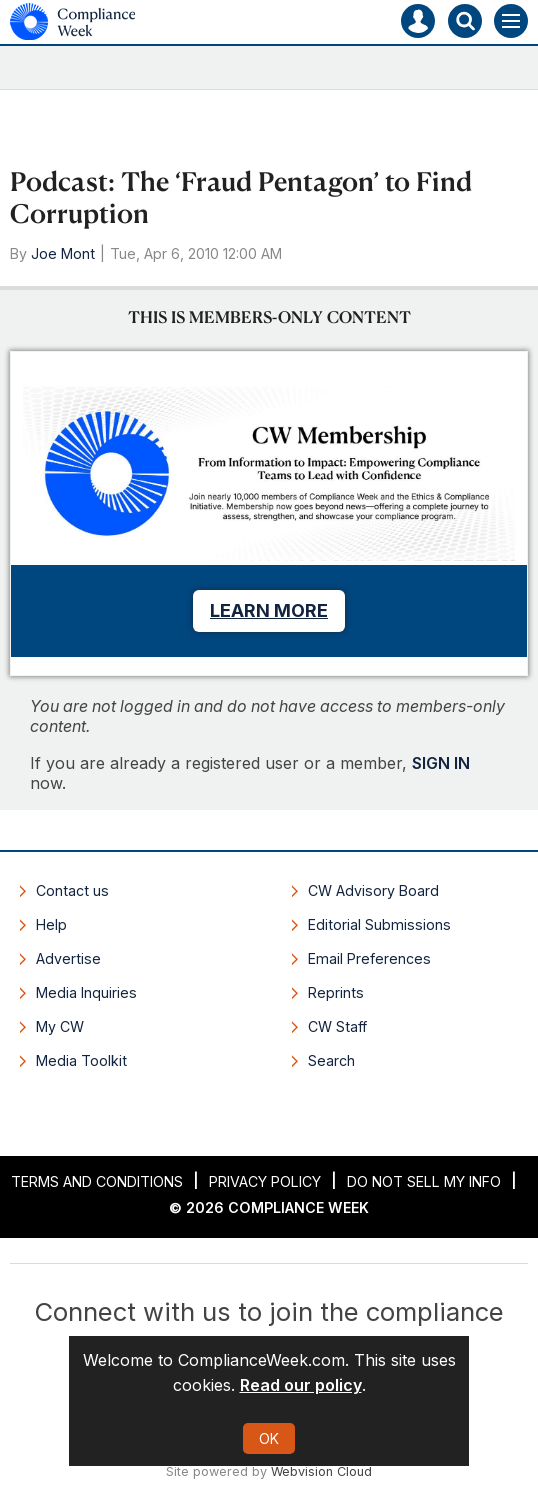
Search (331, 1060)
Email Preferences (369, 958)
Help (51, 924)
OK (269, 1438)
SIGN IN (441, 763)
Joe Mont (63, 253)
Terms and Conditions (97, 1181)
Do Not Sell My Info (424, 1181)
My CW (60, 1026)
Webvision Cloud (321, 1471)
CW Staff (337, 1026)
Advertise (68, 958)
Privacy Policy (265, 1181)
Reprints (336, 992)
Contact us (72, 890)
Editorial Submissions (379, 924)
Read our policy (301, 1385)
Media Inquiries (86, 992)
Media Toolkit (81, 1060)
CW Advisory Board (373, 890)
